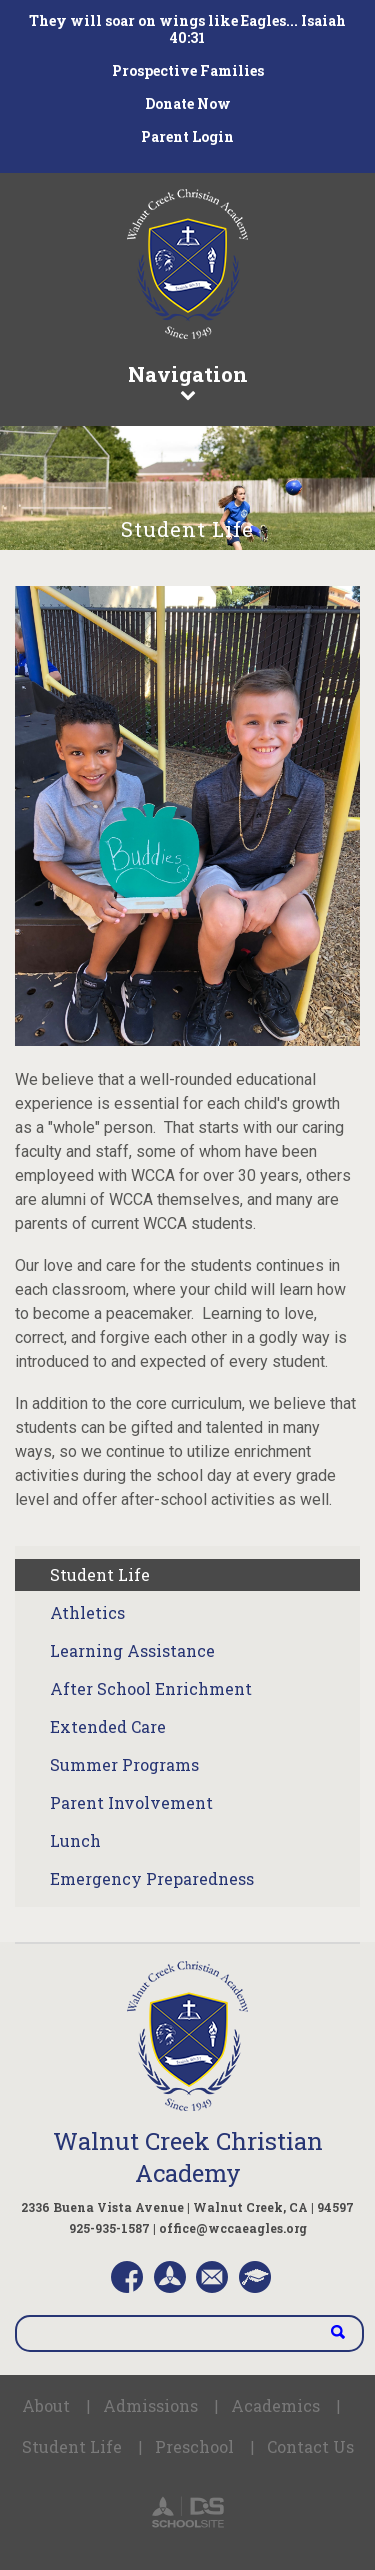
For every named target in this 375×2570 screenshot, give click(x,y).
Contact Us (310, 2446)
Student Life (100, 1574)
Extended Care (108, 1726)
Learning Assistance (132, 1650)
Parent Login (187, 136)
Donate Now (188, 103)
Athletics (87, 1612)
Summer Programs (124, 1764)
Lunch (75, 1840)
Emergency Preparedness (152, 1878)
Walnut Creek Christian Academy (188, 2157)
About (46, 2405)
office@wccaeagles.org (233, 2228)
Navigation (187, 381)
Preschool (194, 2446)
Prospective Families (188, 70)
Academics (275, 2405)
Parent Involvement (131, 1802)
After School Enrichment (151, 1688)
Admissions (150, 2405)
